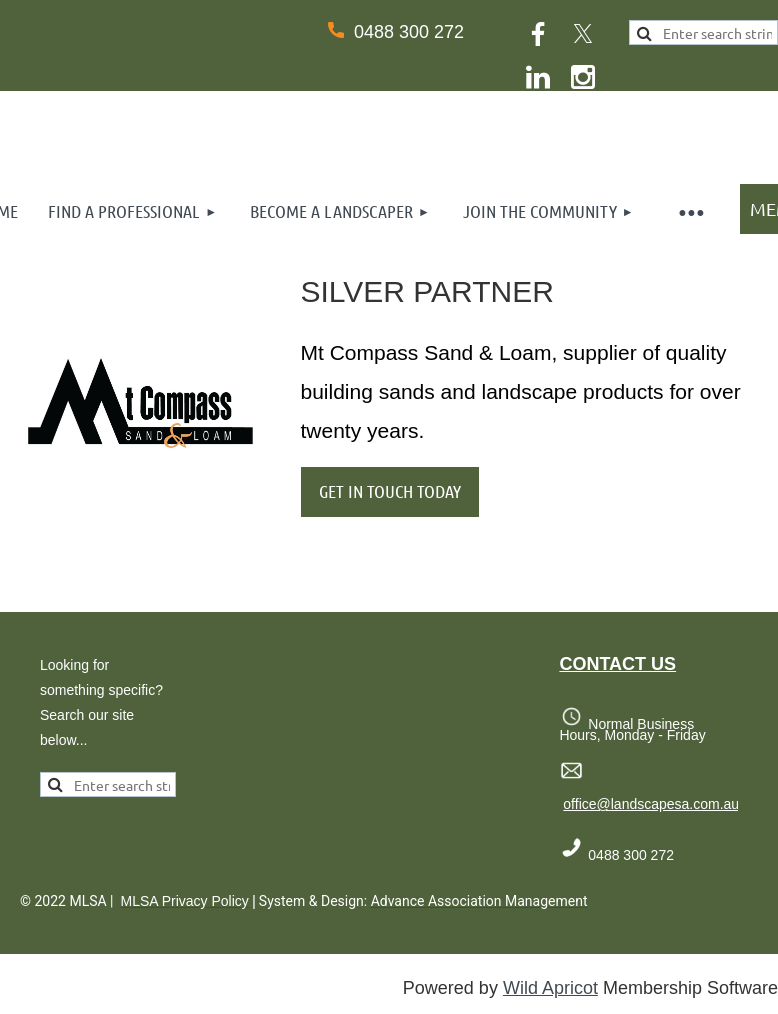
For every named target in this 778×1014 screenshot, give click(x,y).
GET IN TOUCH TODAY (390, 491)
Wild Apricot (550, 988)
